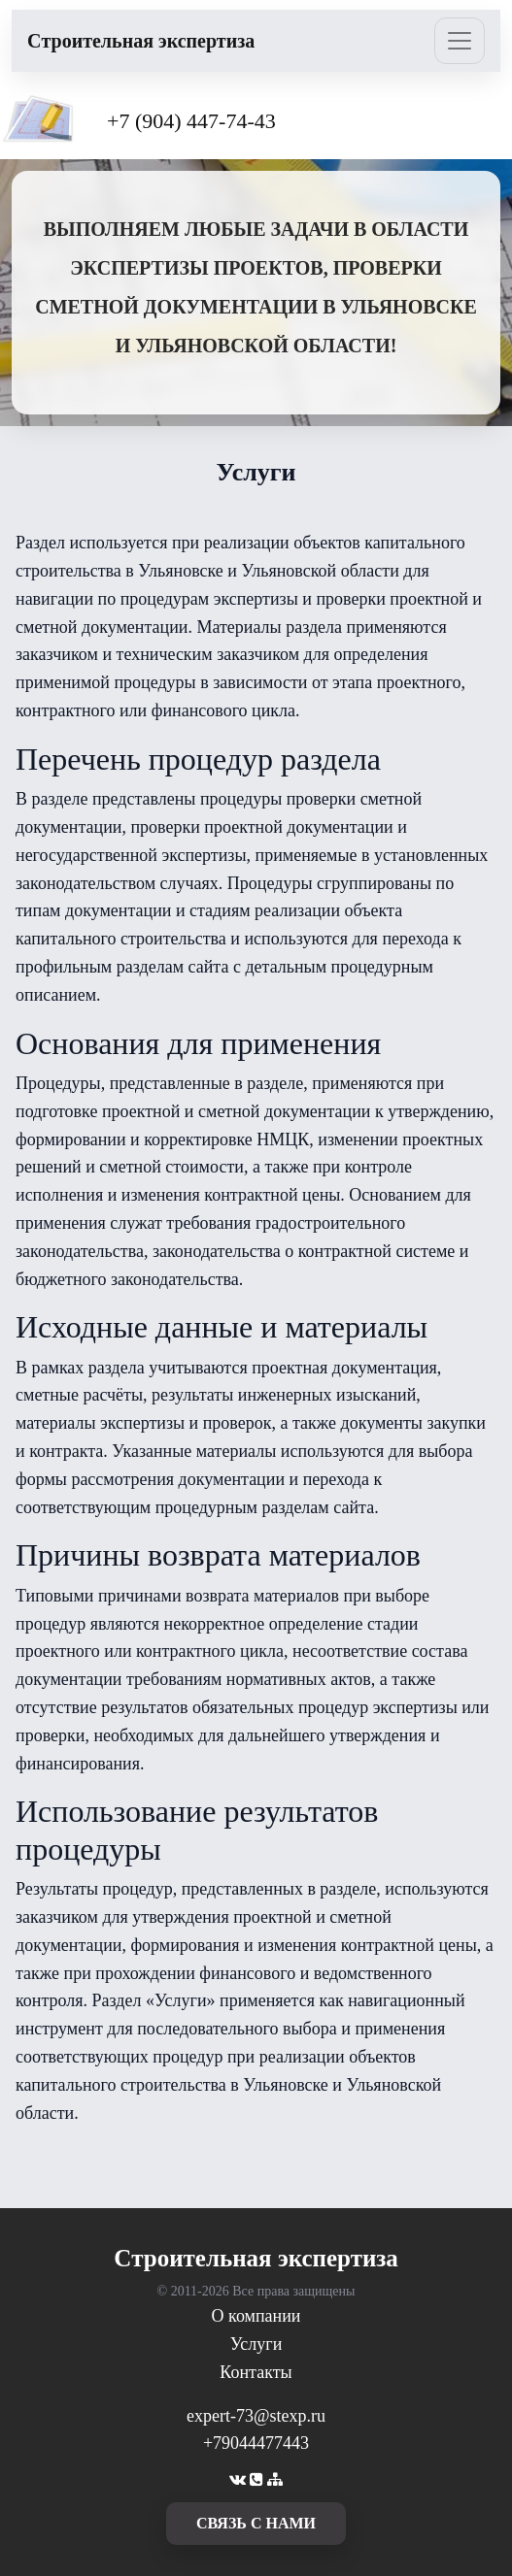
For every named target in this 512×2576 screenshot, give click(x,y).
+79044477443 (256, 2443)
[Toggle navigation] (459, 40)
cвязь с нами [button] (256, 2523)
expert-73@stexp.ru (256, 2416)
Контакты (255, 2372)
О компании (256, 2316)
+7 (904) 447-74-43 (191, 121)
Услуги (256, 2344)
